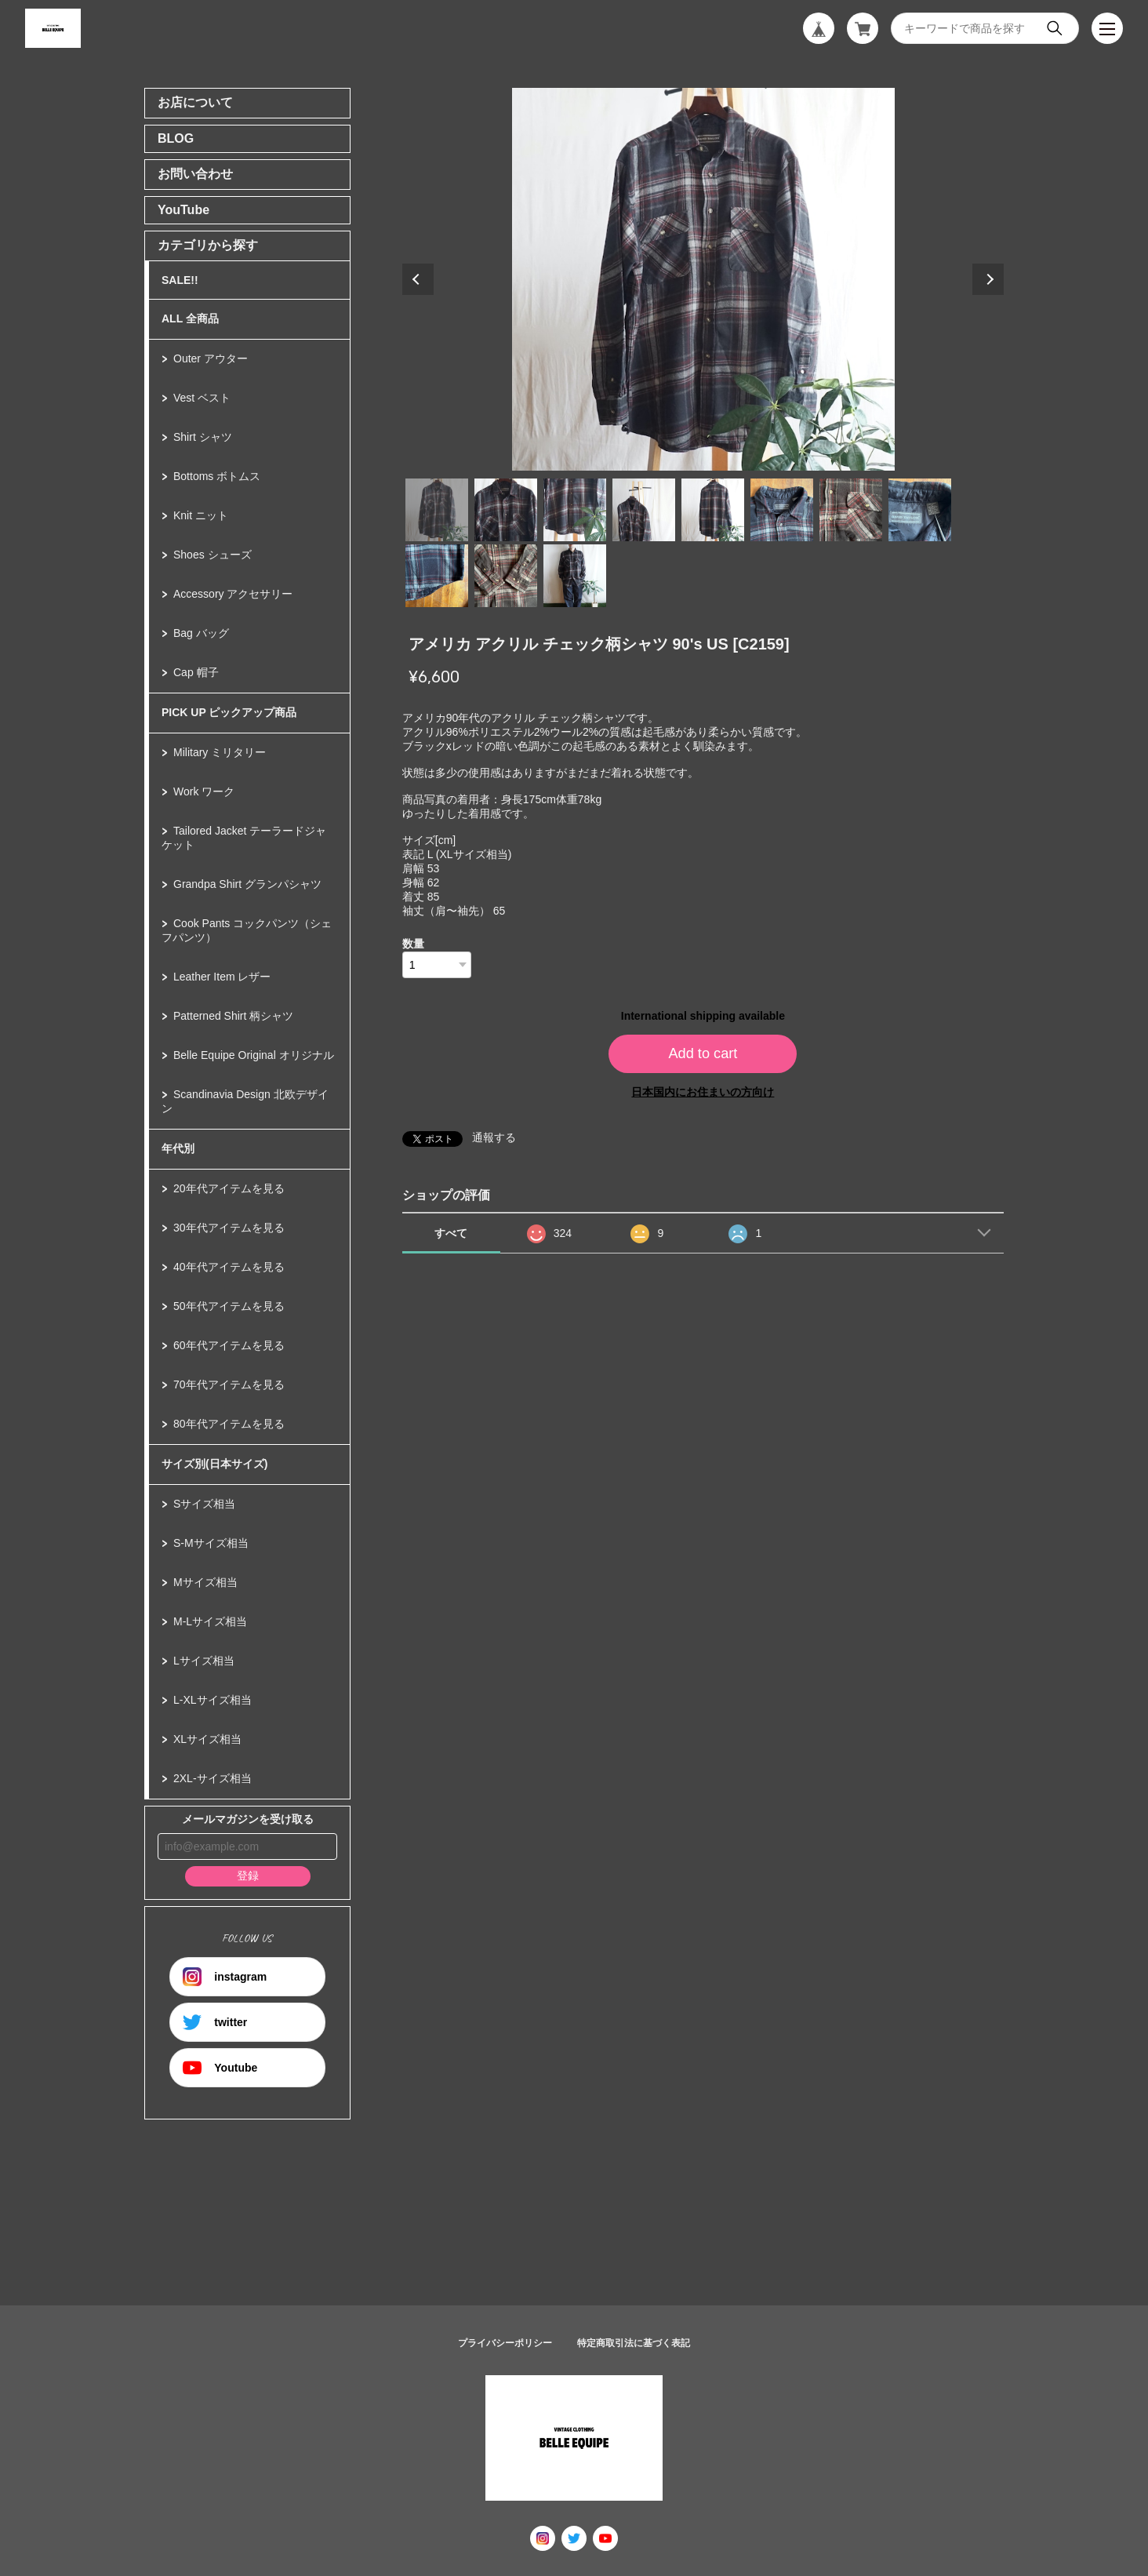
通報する (494, 1137)
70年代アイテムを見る (229, 1384)
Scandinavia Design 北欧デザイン (245, 1101)
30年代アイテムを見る (229, 1227)
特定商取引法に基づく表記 (633, 2343)
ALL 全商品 (190, 318)
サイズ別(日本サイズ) (214, 1463)
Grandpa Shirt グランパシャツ (247, 884)
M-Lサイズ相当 (210, 1621)
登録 (248, 1875)
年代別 (178, 1148)
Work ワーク (203, 791)
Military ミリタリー (219, 752)
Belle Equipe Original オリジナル (253, 1055)
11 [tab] (574, 575)
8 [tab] (919, 509)
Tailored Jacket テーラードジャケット (244, 837)
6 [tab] (781, 509)
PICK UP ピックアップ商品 (229, 712)
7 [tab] (850, 509)
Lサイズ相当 (203, 1660)
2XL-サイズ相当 (212, 1778)
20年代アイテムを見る (229, 1188)
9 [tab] (436, 575)
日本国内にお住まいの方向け (702, 1092)
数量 (413, 943)
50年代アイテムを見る (229, 1306)
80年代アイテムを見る (229, 1423)
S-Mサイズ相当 (211, 1543)
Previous (418, 279)
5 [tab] (712, 509)
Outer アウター (210, 358)
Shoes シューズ (212, 554)
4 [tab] (643, 509)
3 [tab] (574, 509)
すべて (450, 1233)
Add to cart (702, 1053)
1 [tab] (436, 509)
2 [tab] (505, 509)
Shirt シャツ (202, 437)
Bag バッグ (201, 633)
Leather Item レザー (222, 976)
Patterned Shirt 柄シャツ (233, 1016)
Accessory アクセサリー (232, 594)
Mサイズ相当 (205, 1582)
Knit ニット (200, 515)
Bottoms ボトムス (216, 476)
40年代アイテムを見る (229, 1267)
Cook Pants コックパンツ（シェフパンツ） (247, 930)
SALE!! (180, 280)
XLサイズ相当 (207, 1739)
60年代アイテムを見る (229, 1345)
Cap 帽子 (196, 672)
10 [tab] (505, 575)
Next (988, 279)
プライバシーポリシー (505, 2343)
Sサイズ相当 (204, 1503)
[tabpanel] (703, 279)
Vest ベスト (202, 397)
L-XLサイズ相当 (212, 1700)
